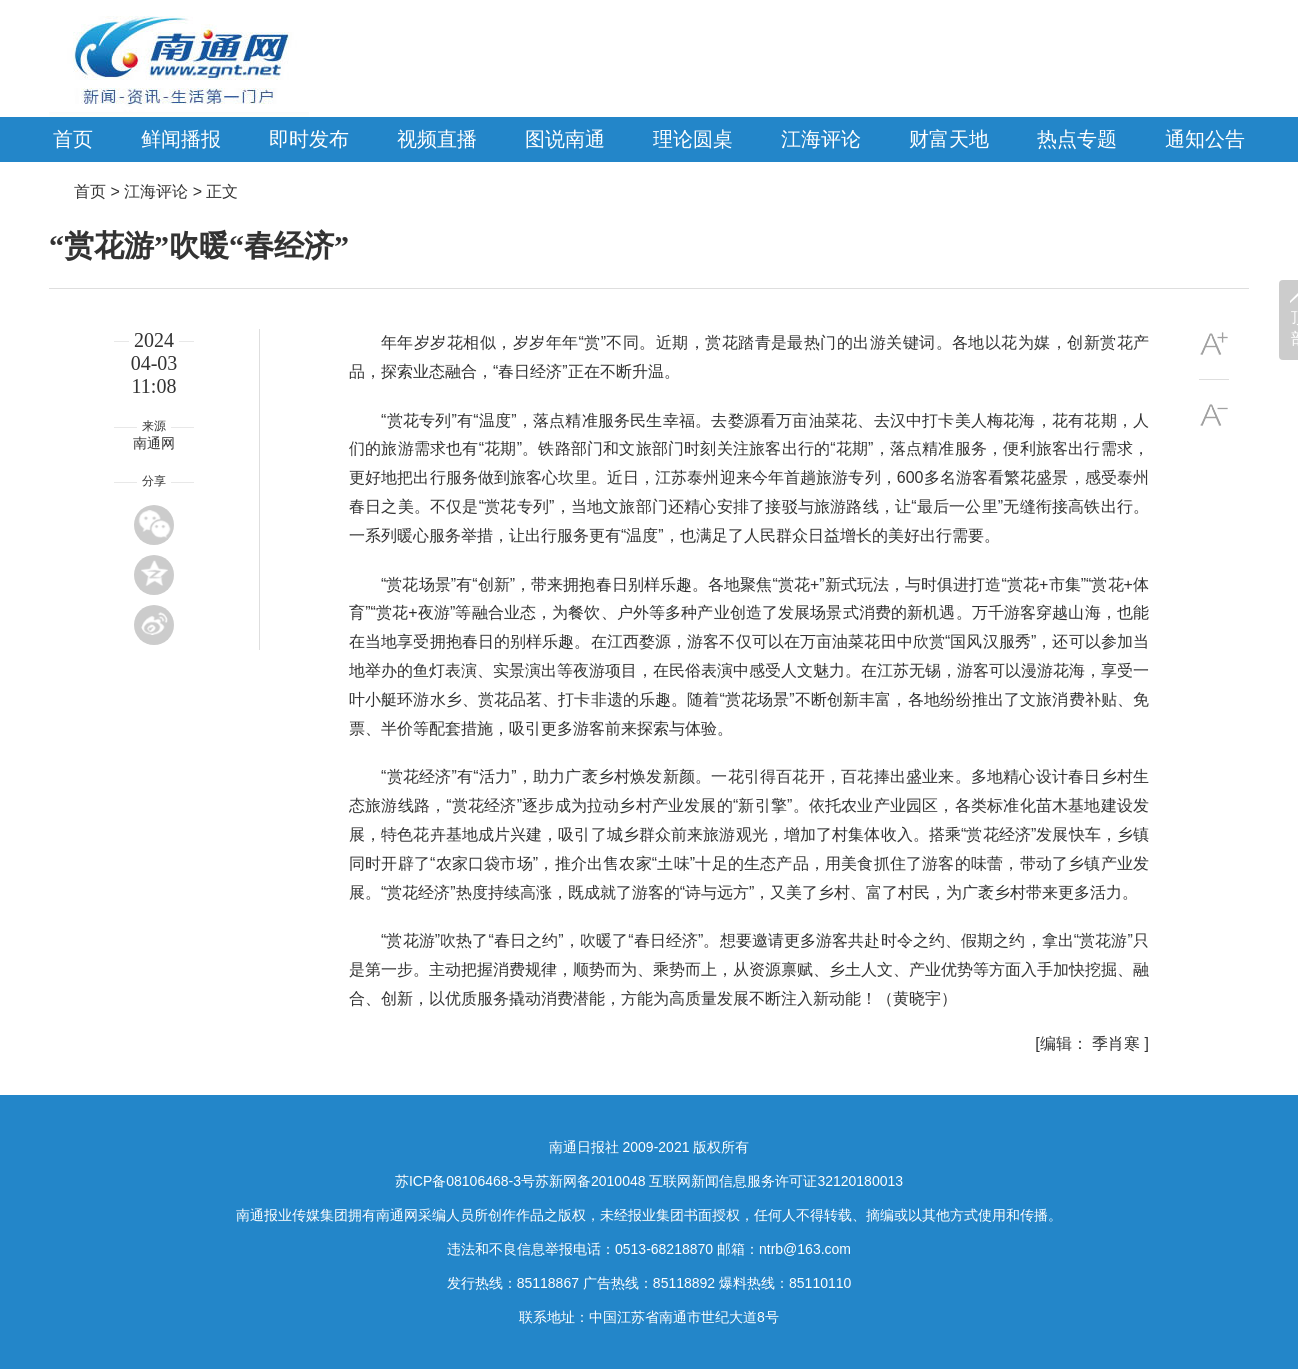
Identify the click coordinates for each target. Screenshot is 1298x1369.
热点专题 (1077, 139)
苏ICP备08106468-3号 (465, 1181)
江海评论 (821, 139)
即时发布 (309, 139)
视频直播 (437, 139)
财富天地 (949, 139)
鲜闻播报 (181, 139)
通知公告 (1205, 139)
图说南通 (565, 139)
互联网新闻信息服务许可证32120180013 (776, 1181)
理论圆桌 (693, 139)
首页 (73, 139)
